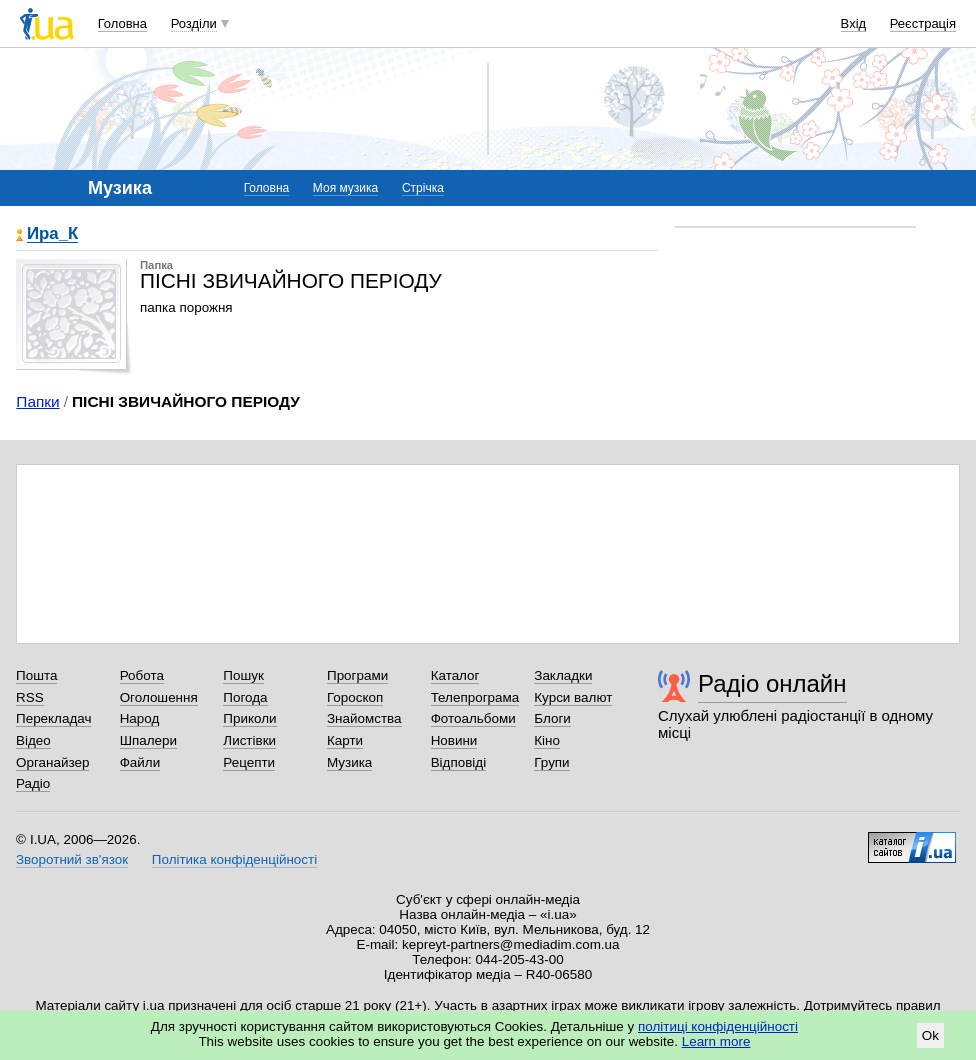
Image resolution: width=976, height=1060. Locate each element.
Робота (142, 675)
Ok (930, 1035)
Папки (37, 401)
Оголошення (159, 697)
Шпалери (148, 740)
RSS (30, 697)
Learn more (716, 1041)
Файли (140, 762)
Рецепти (249, 762)
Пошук (243, 675)
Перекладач (53, 718)
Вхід (854, 23)
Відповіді (459, 762)
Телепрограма (475, 697)
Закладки (563, 675)
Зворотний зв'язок (72, 859)
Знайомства (364, 718)
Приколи (249, 718)
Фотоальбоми (473, 718)
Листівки (249, 740)
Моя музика (345, 188)
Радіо (33, 783)
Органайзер (52, 762)
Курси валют (573, 697)
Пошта (36, 675)
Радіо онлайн (772, 683)
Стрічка (423, 188)
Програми (357, 675)
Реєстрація (923, 23)
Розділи (194, 23)
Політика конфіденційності (234, 859)
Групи (551, 762)
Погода (245, 697)
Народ (140, 718)
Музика (349, 762)
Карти (345, 740)
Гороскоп (355, 697)
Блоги (552, 718)
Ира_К (52, 234)
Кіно (547, 740)
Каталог (455, 675)
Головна (122, 23)
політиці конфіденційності (718, 1026)
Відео (33, 740)
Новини (454, 740)
